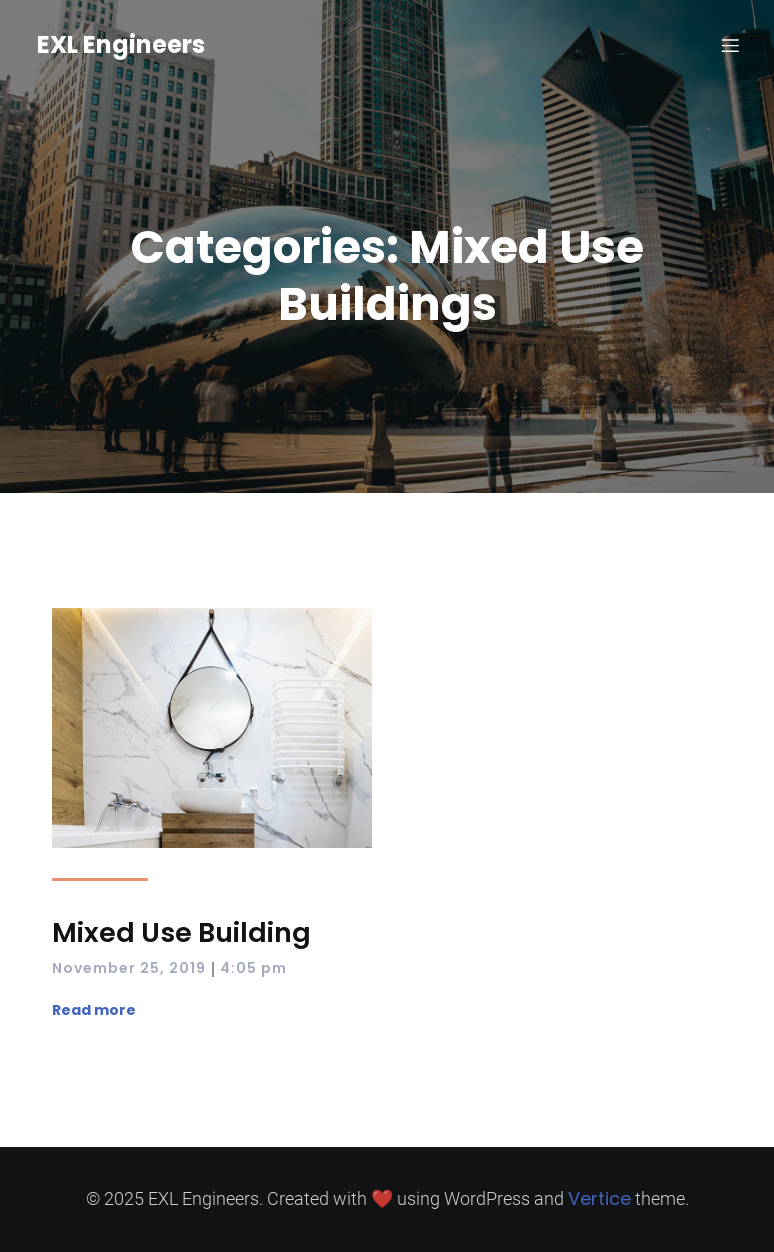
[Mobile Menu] (730, 45)
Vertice (599, 1198)
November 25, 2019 (129, 968)
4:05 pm (253, 968)
